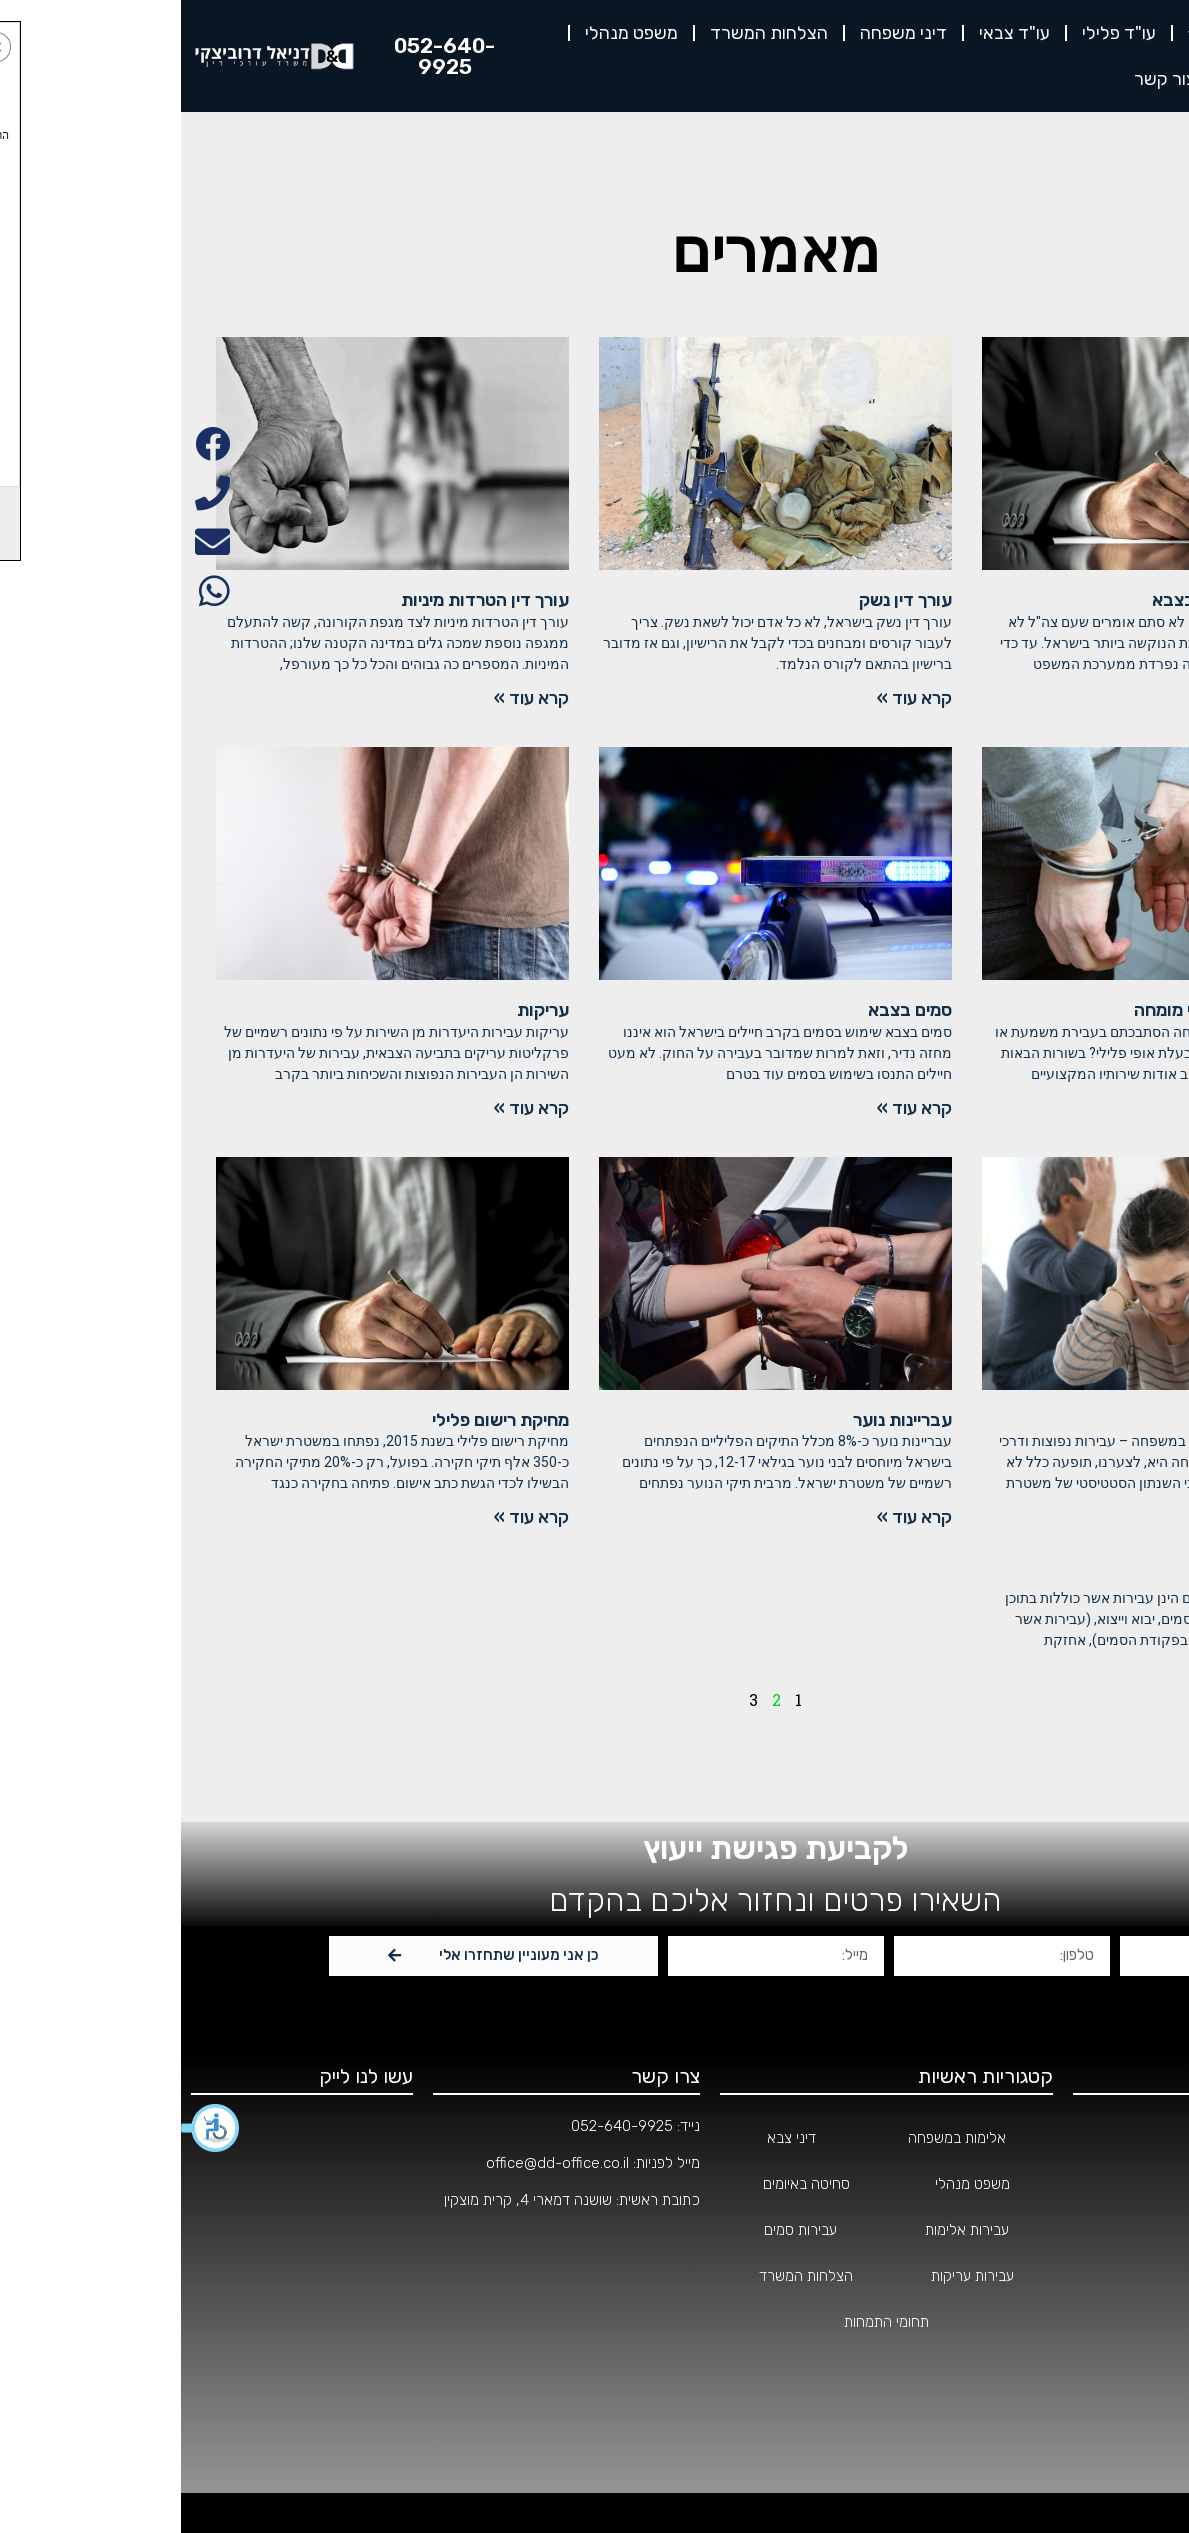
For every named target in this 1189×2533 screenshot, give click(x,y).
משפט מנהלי (450, 33)
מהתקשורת (1126, 2322)
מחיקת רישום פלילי (319, 1420)
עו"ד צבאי (833, 33)
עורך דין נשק (724, 600)
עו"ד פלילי (938, 33)
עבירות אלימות (786, 2230)
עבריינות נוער (721, 1420)
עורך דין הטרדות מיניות (304, 600)
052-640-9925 (441, 2126)
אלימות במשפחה (1093, 1420)
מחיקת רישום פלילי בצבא (1063, 600)
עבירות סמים (619, 2230)
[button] (30, 2128)
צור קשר (984, 79)
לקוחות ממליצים (1105, 79)
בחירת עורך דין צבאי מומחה (1054, 1010)
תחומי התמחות (1116, 2230)
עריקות (362, 1010)
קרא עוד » (1117, 698)
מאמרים (1135, 2368)
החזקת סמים (1108, 1576)
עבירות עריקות (791, 2276)
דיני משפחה (722, 33)
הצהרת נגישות (1117, 2414)
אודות (1038, 33)
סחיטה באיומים (625, 2184)
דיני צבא (610, 2138)
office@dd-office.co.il (376, 2163)
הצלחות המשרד (588, 33)
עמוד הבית (1128, 2138)
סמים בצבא (729, 1010)
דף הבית (1133, 33)
